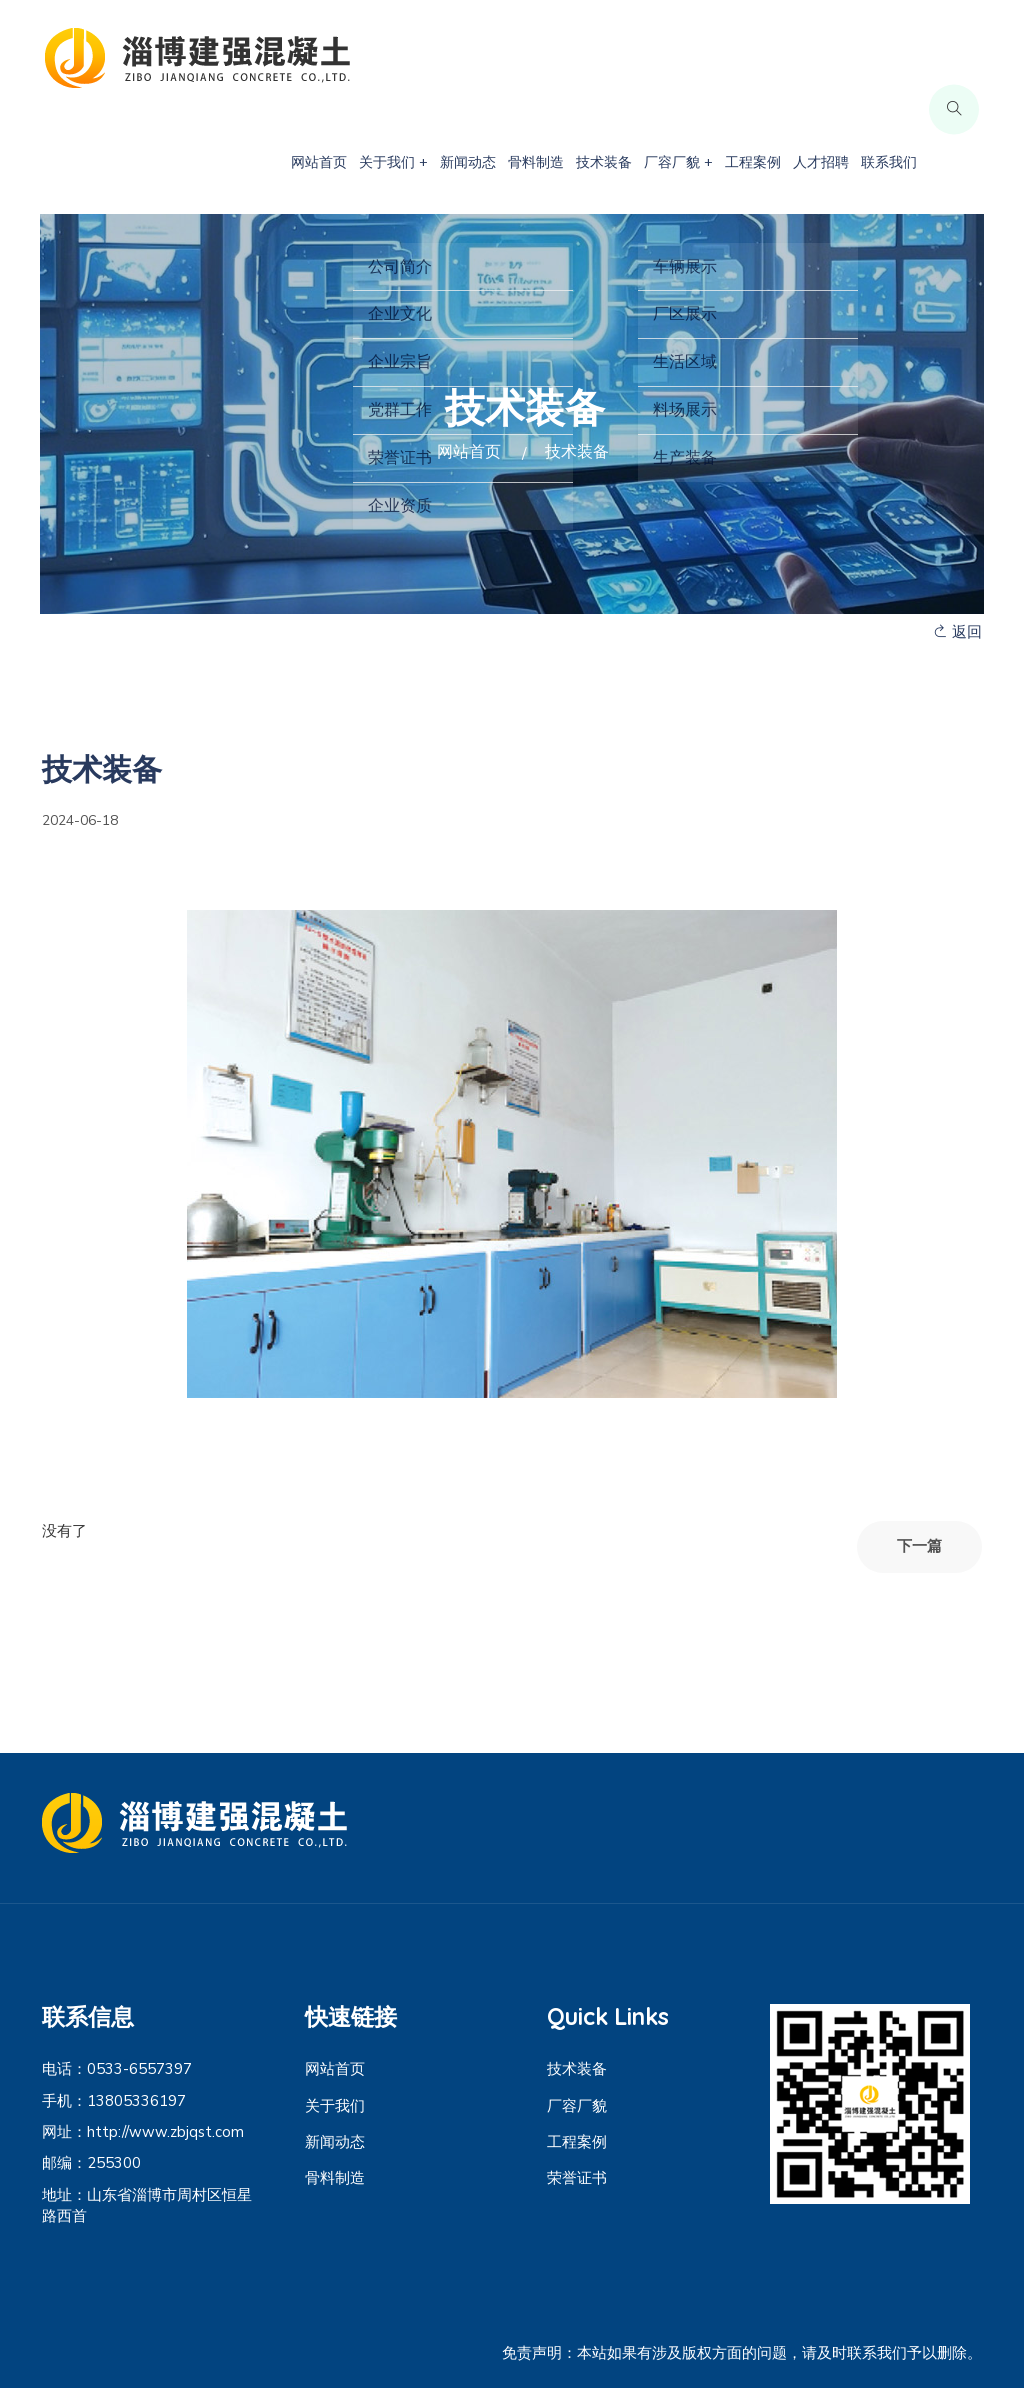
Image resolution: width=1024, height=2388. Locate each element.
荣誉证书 (577, 2178)
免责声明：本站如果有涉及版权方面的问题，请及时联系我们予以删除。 (742, 2353)
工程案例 (753, 162)
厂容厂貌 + (678, 162)
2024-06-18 (80, 820)
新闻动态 (468, 162)
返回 (957, 632)
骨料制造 (536, 162)
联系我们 (889, 162)
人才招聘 (821, 162)
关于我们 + (393, 162)
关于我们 (335, 2106)
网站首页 (319, 162)
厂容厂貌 (577, 2106)
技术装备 (604, 162)
